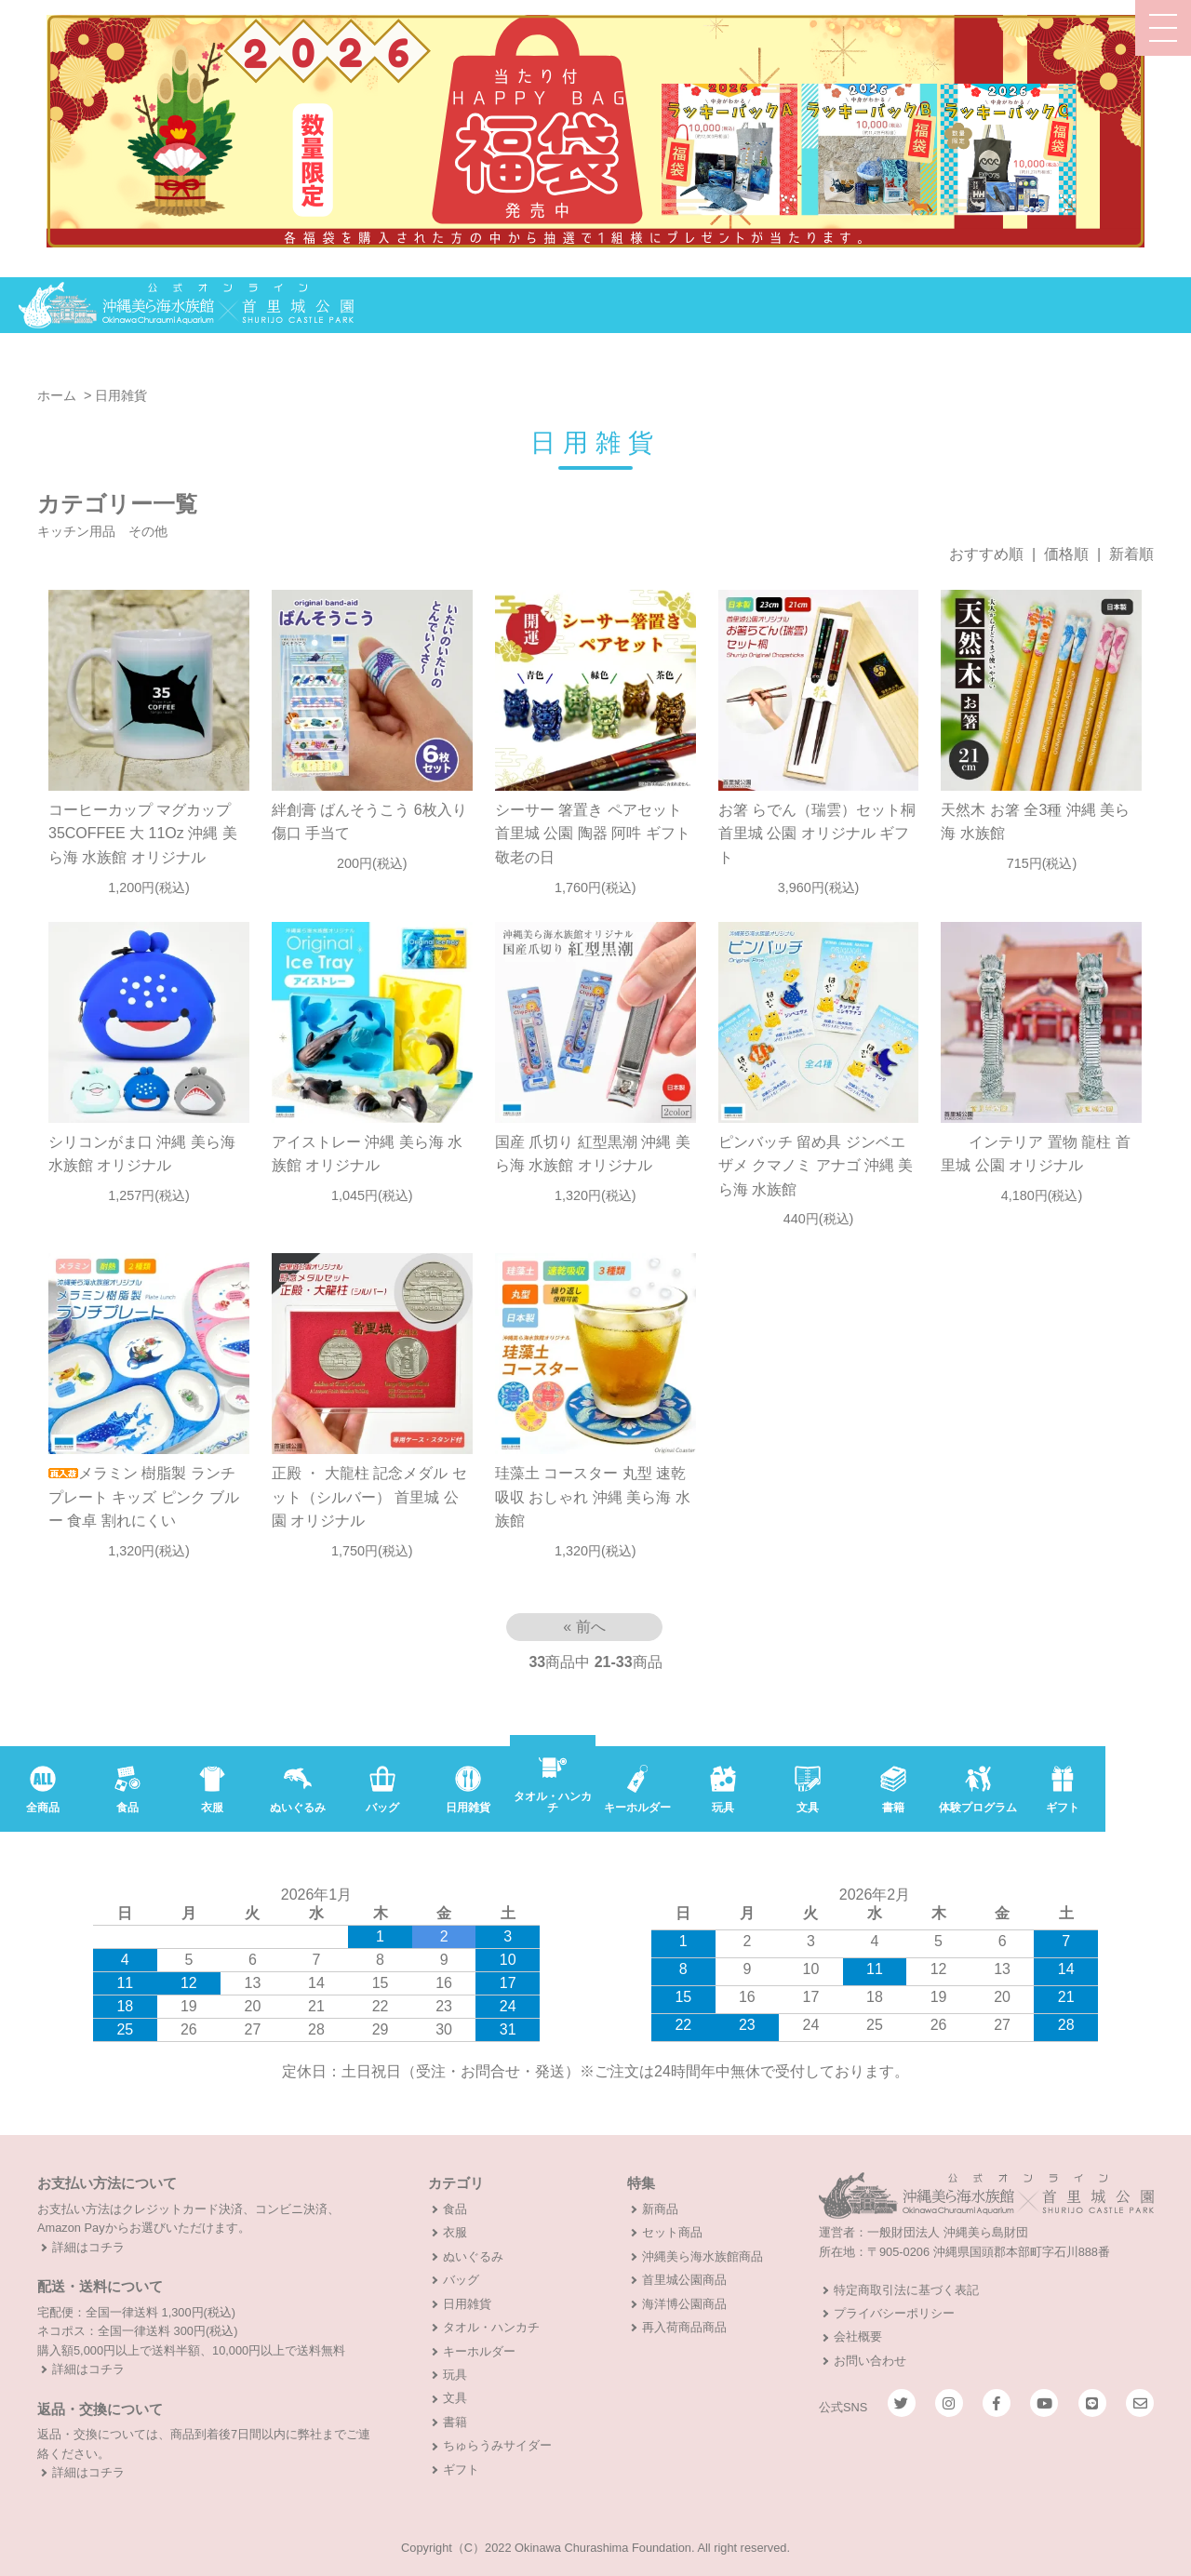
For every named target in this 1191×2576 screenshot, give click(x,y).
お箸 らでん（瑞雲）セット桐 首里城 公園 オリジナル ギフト (817, 833)
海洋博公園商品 (684, 2304)
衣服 (455, 2232)
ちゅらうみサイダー (497, 2445)
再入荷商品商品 (684, 2327)
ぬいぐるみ (473, 2256)
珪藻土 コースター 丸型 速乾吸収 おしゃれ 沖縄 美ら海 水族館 (592, 1496)
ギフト (461, 2469)
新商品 (660, 2209)
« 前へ (584, 1627)
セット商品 (672, 2232)
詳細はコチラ (88, 2247)
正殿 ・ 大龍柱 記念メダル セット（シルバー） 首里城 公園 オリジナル (369, 1496)
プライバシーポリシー (894, 2313)
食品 (455, 2209)
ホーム (56, 395)
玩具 (455, 2375)
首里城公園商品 (684, 2280)
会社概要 (858, 2336)
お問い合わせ (870, 2361)
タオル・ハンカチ (491, 2327)
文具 (455, 2398)
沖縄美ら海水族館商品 (702, 2256)
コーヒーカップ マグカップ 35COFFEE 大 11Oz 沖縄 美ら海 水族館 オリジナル (142, 833)
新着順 (1131, 554)
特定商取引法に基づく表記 (906, 2290)
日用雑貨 (121, 395)
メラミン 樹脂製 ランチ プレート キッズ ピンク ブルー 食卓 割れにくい (143, 1496)
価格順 (1066, 554)
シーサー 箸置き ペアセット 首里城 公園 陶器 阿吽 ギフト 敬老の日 (592, 833)
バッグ (461, 2280)
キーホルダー (479, 2351)
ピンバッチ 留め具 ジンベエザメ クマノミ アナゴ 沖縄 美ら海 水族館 (816, 1165)
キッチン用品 (76, 531)
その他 (147, 531)
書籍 (455, 2422)
